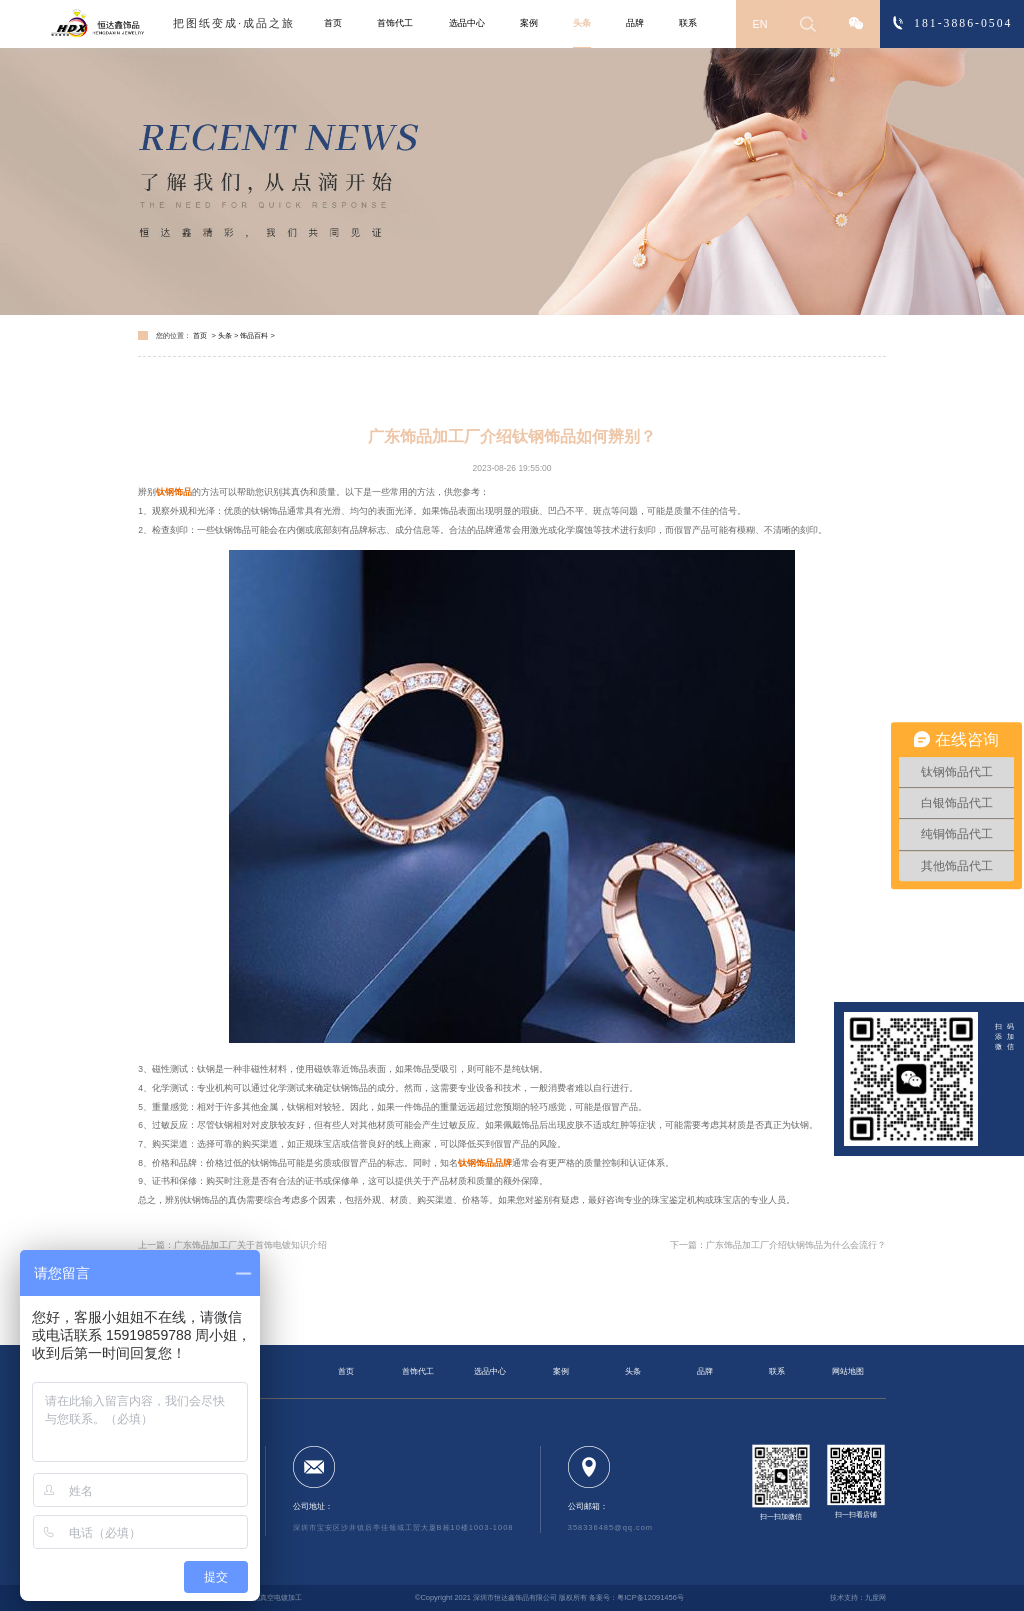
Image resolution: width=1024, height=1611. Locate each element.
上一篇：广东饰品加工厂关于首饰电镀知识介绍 (232, 1245)
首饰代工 (395, 23)
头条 (582, 23)
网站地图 (848, 1371)
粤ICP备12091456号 (650, 1597)
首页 (333, 23)
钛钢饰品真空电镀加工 (267, 1597)
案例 (529, 23)
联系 (688, 23)
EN (760, 24)
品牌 (635, 23)
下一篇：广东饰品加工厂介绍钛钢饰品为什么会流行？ (778, 1245)
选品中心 (467, 23)
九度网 (875, 1597)
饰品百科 (254, 335)
